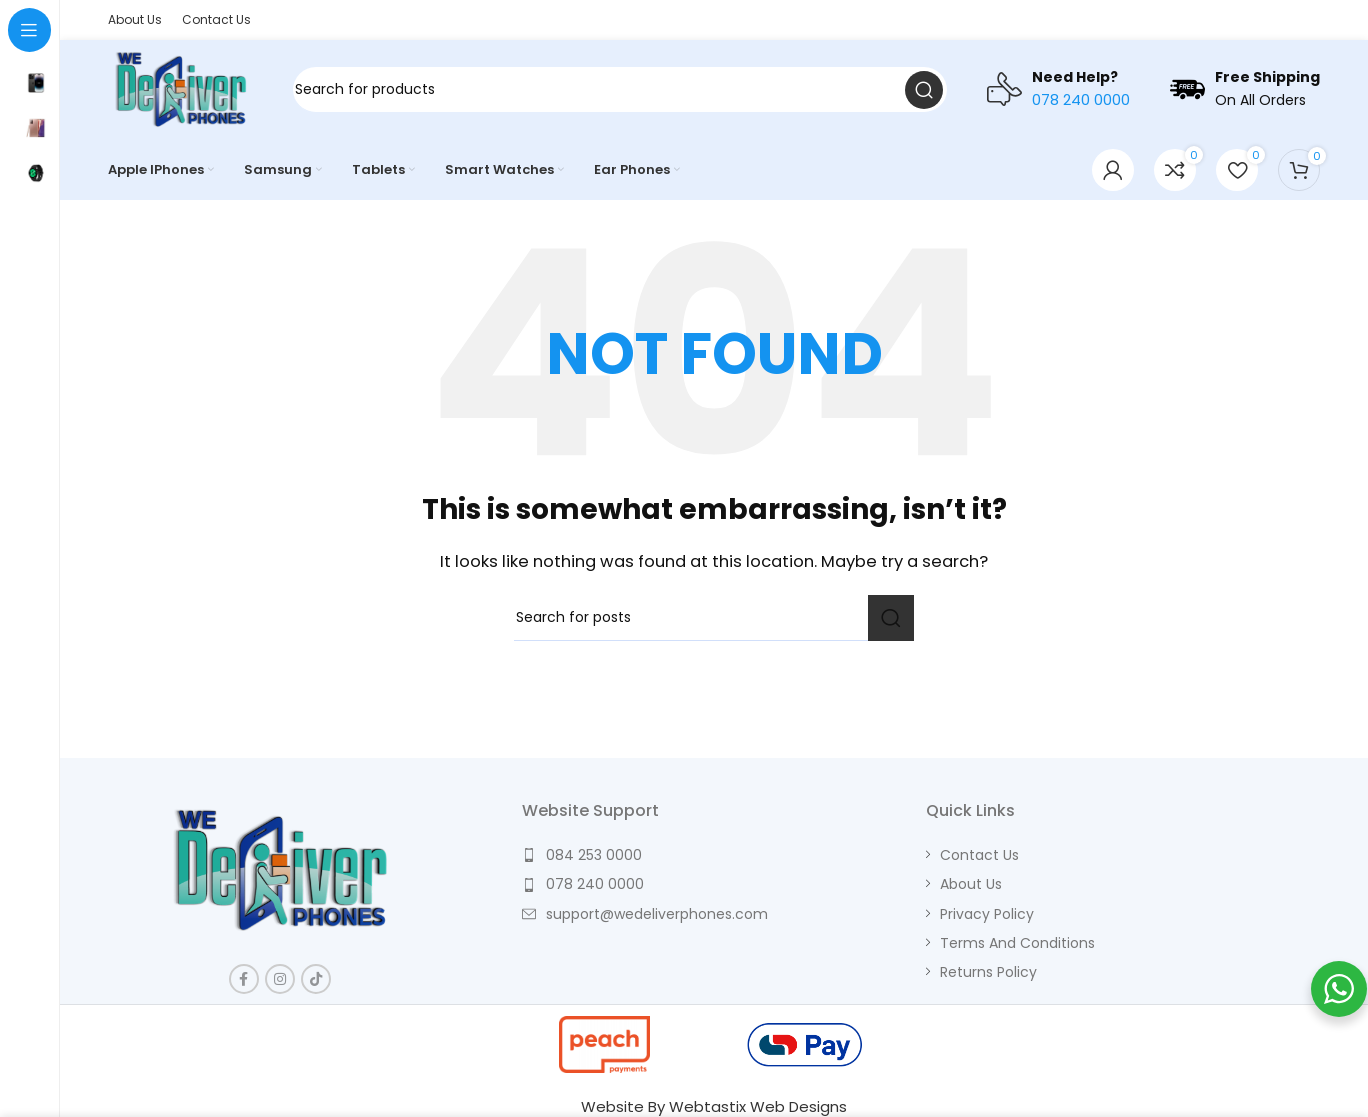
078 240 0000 (1081, 99)
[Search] (620, 90)
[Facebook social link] (244, 979)
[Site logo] (181, 88)
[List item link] (714, 855)
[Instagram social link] (280, 979)
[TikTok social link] (316, 979)
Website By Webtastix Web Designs (714, 1106)
